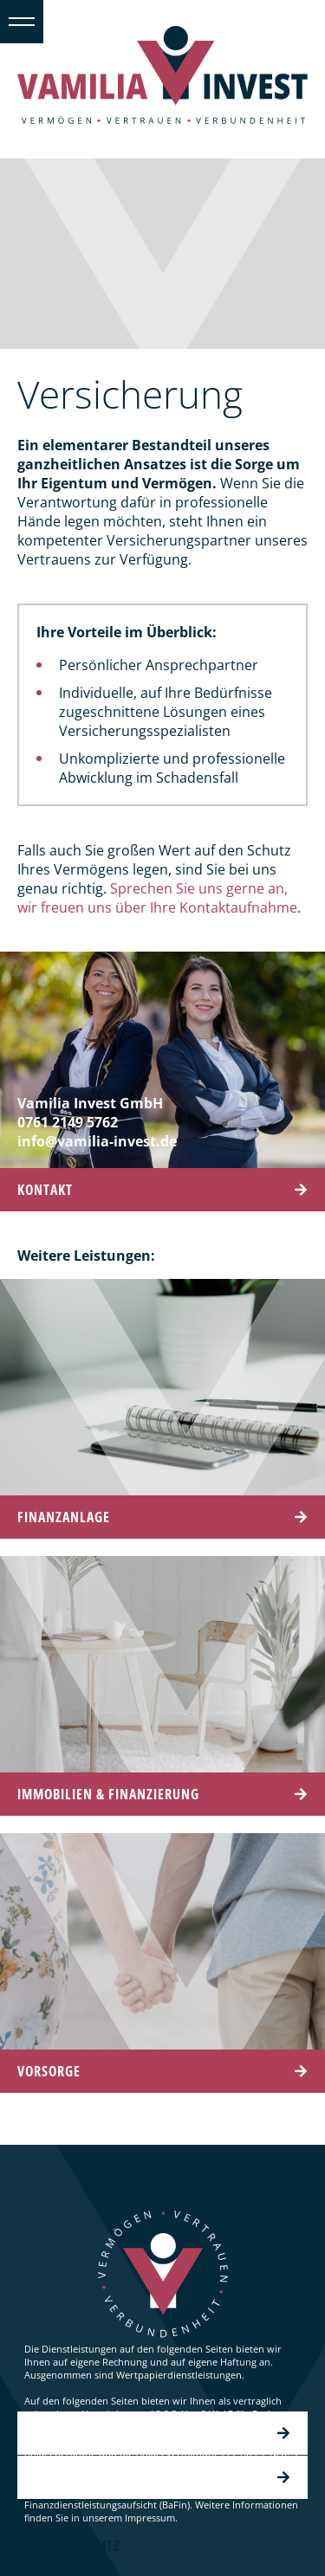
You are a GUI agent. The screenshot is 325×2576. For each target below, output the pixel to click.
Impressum (162, 2477)
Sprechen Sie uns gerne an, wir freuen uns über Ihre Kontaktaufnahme (157, 898)
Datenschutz (162, 2433)
